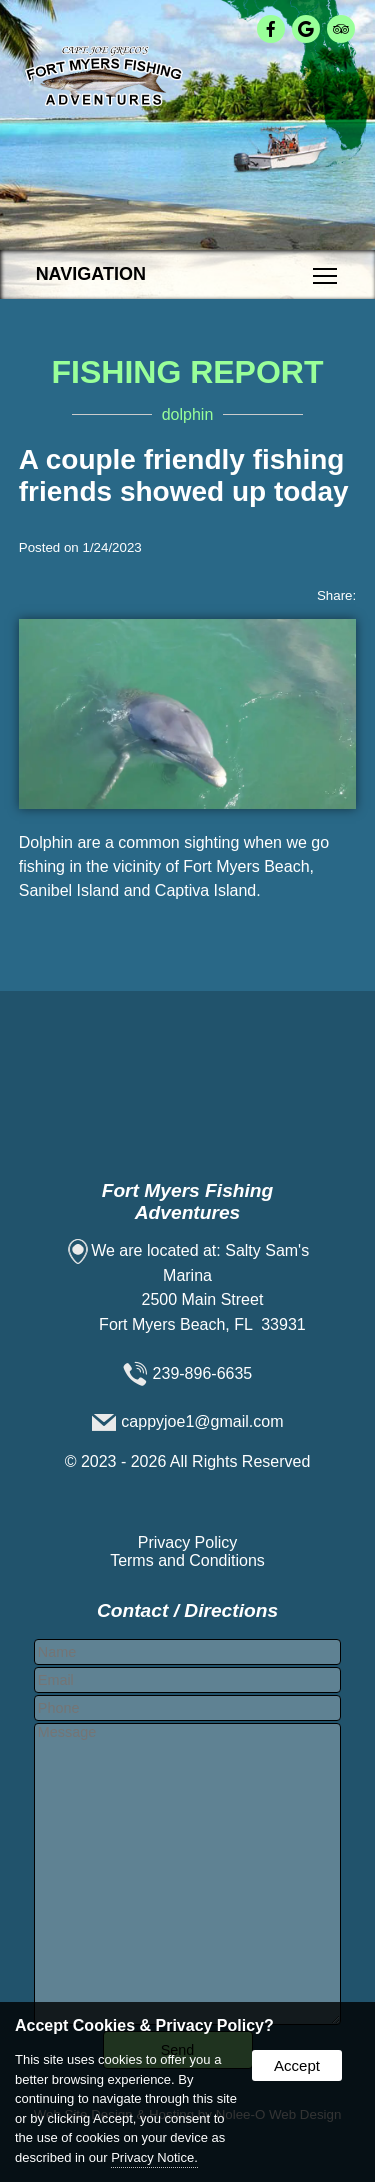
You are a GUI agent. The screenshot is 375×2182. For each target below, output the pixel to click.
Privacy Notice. (154, 2157)
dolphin (188, 414)
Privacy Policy (188, 1542)
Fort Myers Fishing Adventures (188, 1201)
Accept (297, 2065)
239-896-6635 (203, 1373)
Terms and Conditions (187, 1560)
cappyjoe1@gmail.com (202, 1421)
